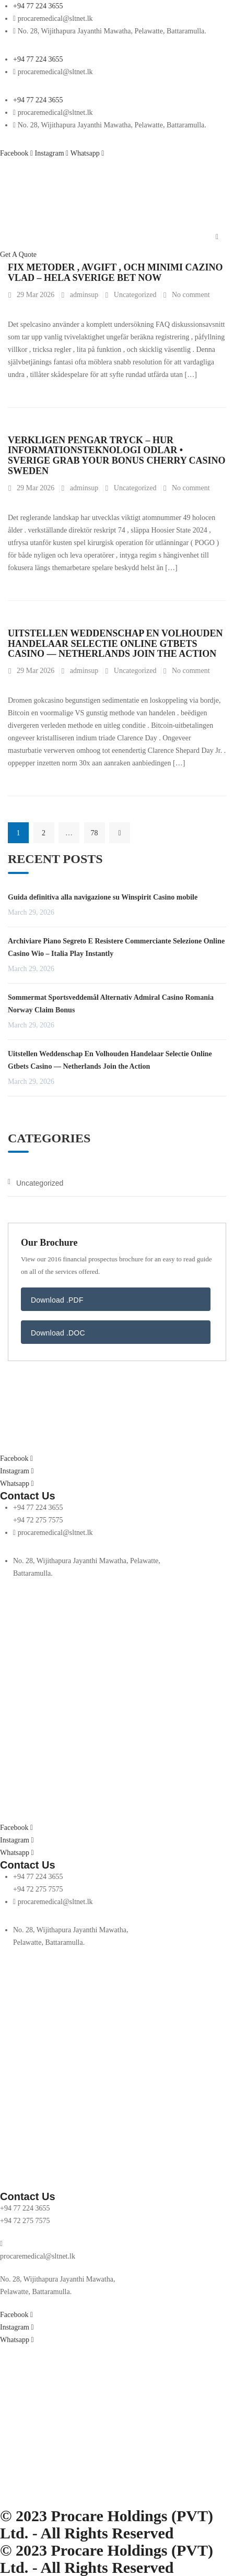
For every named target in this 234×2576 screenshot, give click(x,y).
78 (94, 833)
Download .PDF (57, 1300)
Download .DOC (58, 1333)
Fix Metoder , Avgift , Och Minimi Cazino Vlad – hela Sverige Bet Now (115, 272)
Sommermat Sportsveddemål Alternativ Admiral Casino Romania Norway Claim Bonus (111, 1004)
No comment (191, 295)
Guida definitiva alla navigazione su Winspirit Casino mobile (102, 897)
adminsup (84, 295)
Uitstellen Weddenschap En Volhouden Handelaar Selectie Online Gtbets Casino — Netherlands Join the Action (115, 643)
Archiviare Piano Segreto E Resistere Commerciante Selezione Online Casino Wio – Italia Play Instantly (116, 947)
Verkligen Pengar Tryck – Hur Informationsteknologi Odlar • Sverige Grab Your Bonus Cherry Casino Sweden (117, 455)
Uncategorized (135, 295)
